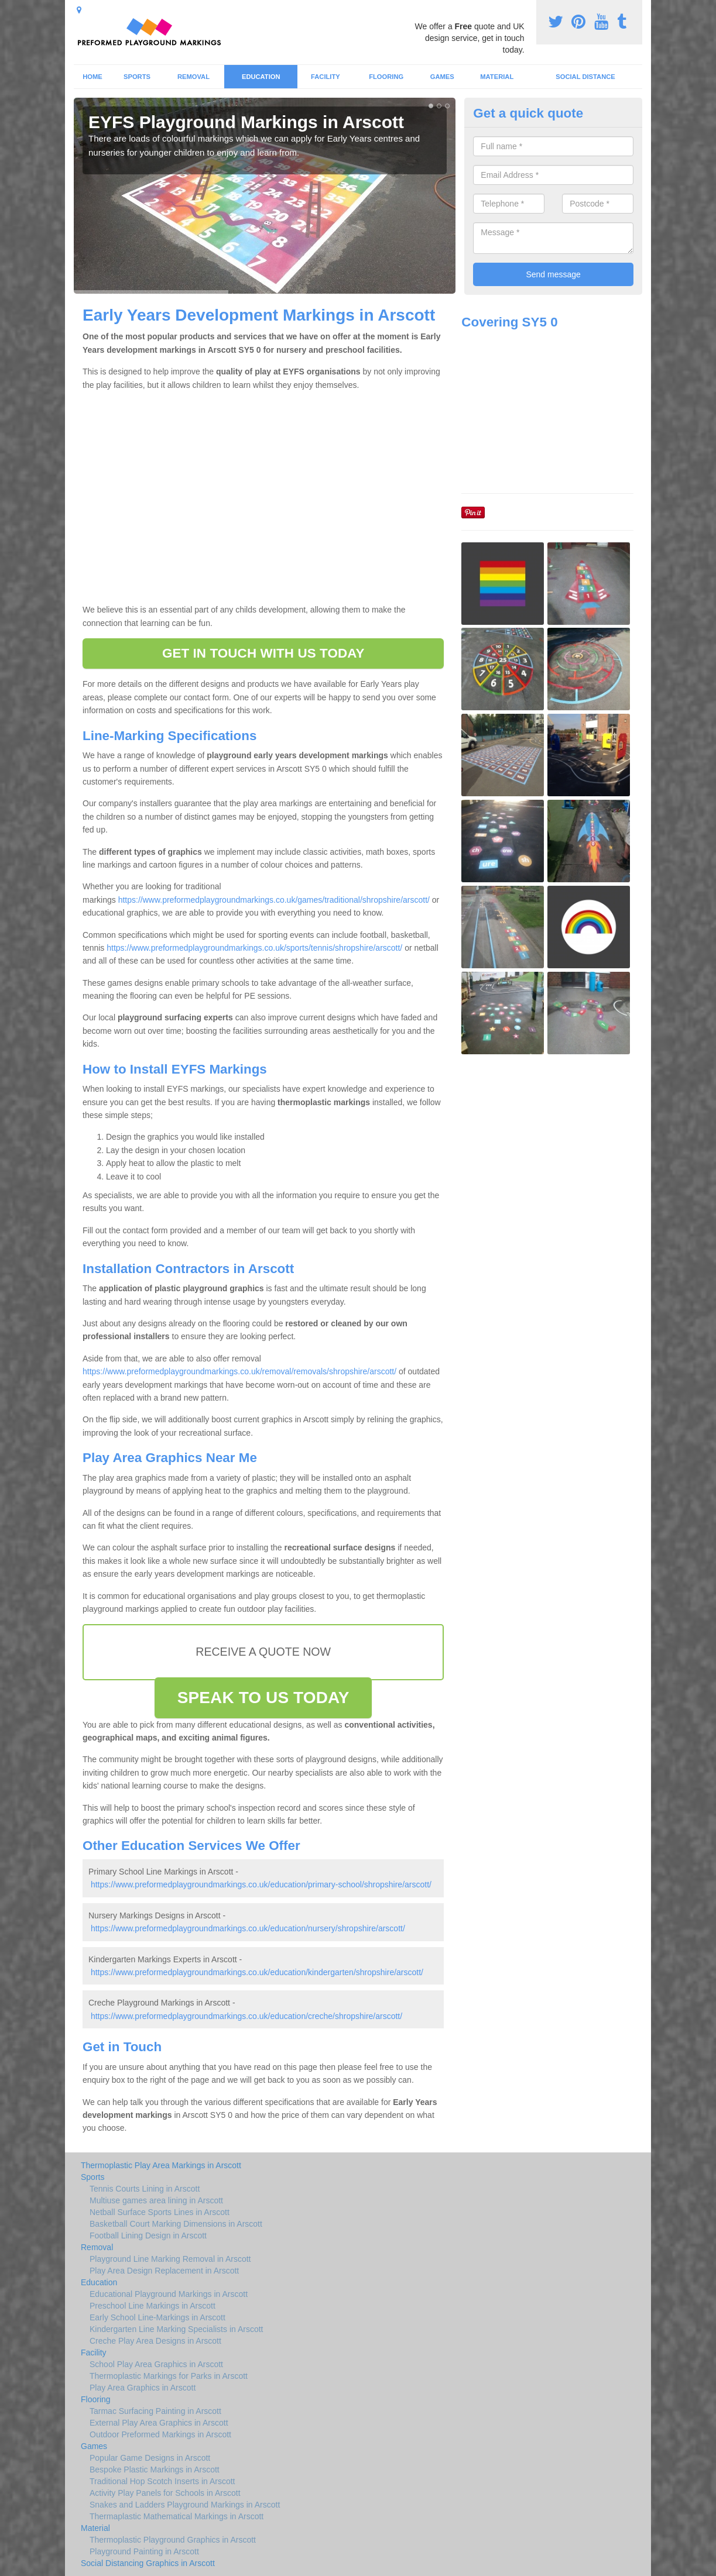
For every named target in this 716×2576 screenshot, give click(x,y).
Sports (137, 76)
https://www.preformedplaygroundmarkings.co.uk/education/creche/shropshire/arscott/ (246, 2016)
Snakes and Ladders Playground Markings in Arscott (185, 2504)
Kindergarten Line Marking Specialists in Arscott (176, 2329)
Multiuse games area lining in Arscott (156, 2200)
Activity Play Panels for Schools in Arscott (165, 2493)
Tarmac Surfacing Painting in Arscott (155, 2411)
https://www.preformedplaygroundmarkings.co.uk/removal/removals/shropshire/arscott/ (239, 1371)
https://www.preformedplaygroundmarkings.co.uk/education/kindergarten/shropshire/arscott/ (257, 1972)
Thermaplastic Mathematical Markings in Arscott (176, 2516)
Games (442, 76)
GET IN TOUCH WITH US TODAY (263, 653)
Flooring (386, 76)
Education (261, 76)
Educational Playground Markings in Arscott (169, 2294)
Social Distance (585, 76)
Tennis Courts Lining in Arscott (145, 2188)
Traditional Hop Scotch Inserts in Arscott (162, 2481)
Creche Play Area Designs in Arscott (155, 2340)
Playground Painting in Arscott (144, 2551)
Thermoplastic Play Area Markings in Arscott (161, 2165)
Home (92, 76)
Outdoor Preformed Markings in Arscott (160, 2434)
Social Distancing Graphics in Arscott (148, 2563)
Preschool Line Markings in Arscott (152, 2305)
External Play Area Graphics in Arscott (159, 2422)
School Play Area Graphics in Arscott (156, 2364)
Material (496, 76)
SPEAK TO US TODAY (263, 1697)
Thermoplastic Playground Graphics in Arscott (173, 2539)
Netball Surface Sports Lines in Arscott (159, 2212)
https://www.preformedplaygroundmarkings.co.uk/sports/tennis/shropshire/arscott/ (254, 947)
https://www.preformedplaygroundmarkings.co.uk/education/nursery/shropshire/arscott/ (248, 1928)
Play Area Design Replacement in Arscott (164, 2270)
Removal (193, 76)
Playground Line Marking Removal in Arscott (170, 2259)
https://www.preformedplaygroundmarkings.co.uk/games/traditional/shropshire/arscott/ (274, 899)
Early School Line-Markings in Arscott (157, 2317)
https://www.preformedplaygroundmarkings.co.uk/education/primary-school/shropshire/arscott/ (261, 1884)
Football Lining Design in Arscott (148, 2235)
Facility (325, 76)
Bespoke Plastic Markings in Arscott (155, 2469)
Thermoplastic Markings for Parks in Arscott (169, 2376)
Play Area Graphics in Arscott (143, 2387)
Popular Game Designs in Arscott (150, 2457)
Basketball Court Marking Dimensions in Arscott (176, 2223)
